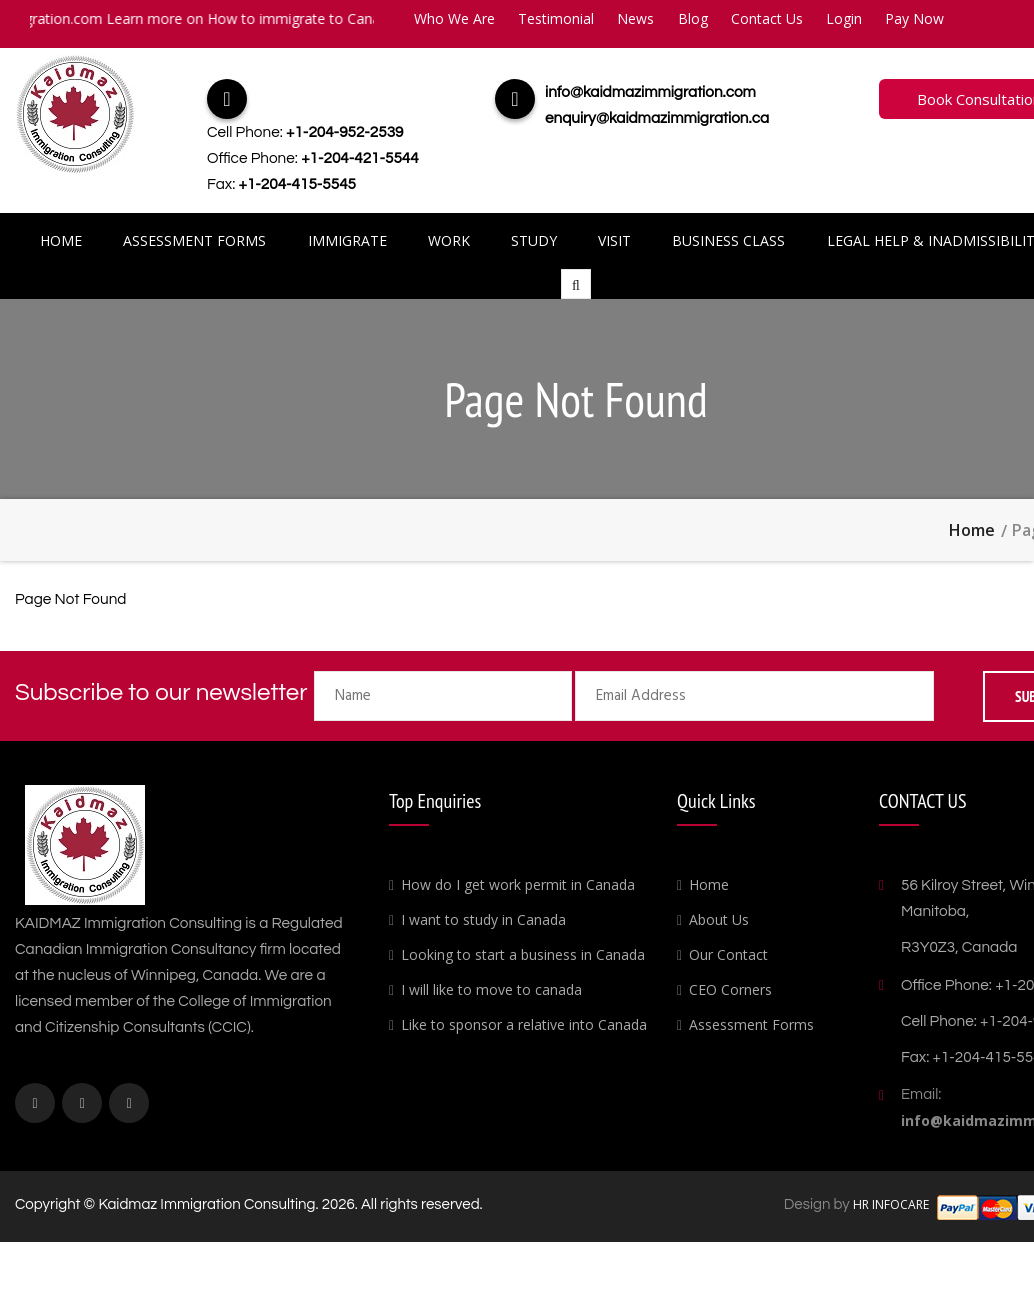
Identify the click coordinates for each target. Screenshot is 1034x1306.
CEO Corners (730, 989)
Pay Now (914, 18)
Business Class (726, 240)
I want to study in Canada (483, 919)
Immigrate (349, 240)
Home (65, 240)
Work (450, 240)
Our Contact (728, 954)
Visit (613, 240)
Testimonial (556, 18)
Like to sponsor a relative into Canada (524, 1024)
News (635, 18)
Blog (693, 18)
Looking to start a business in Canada (523, 954)
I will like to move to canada (491, 989)
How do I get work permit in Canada (518, 884)
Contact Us (767, 18)
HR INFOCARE (892, 1204)
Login (844, 18)
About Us (719, 919)
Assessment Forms (197, 240)
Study (534, 240)
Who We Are (454, 18)
